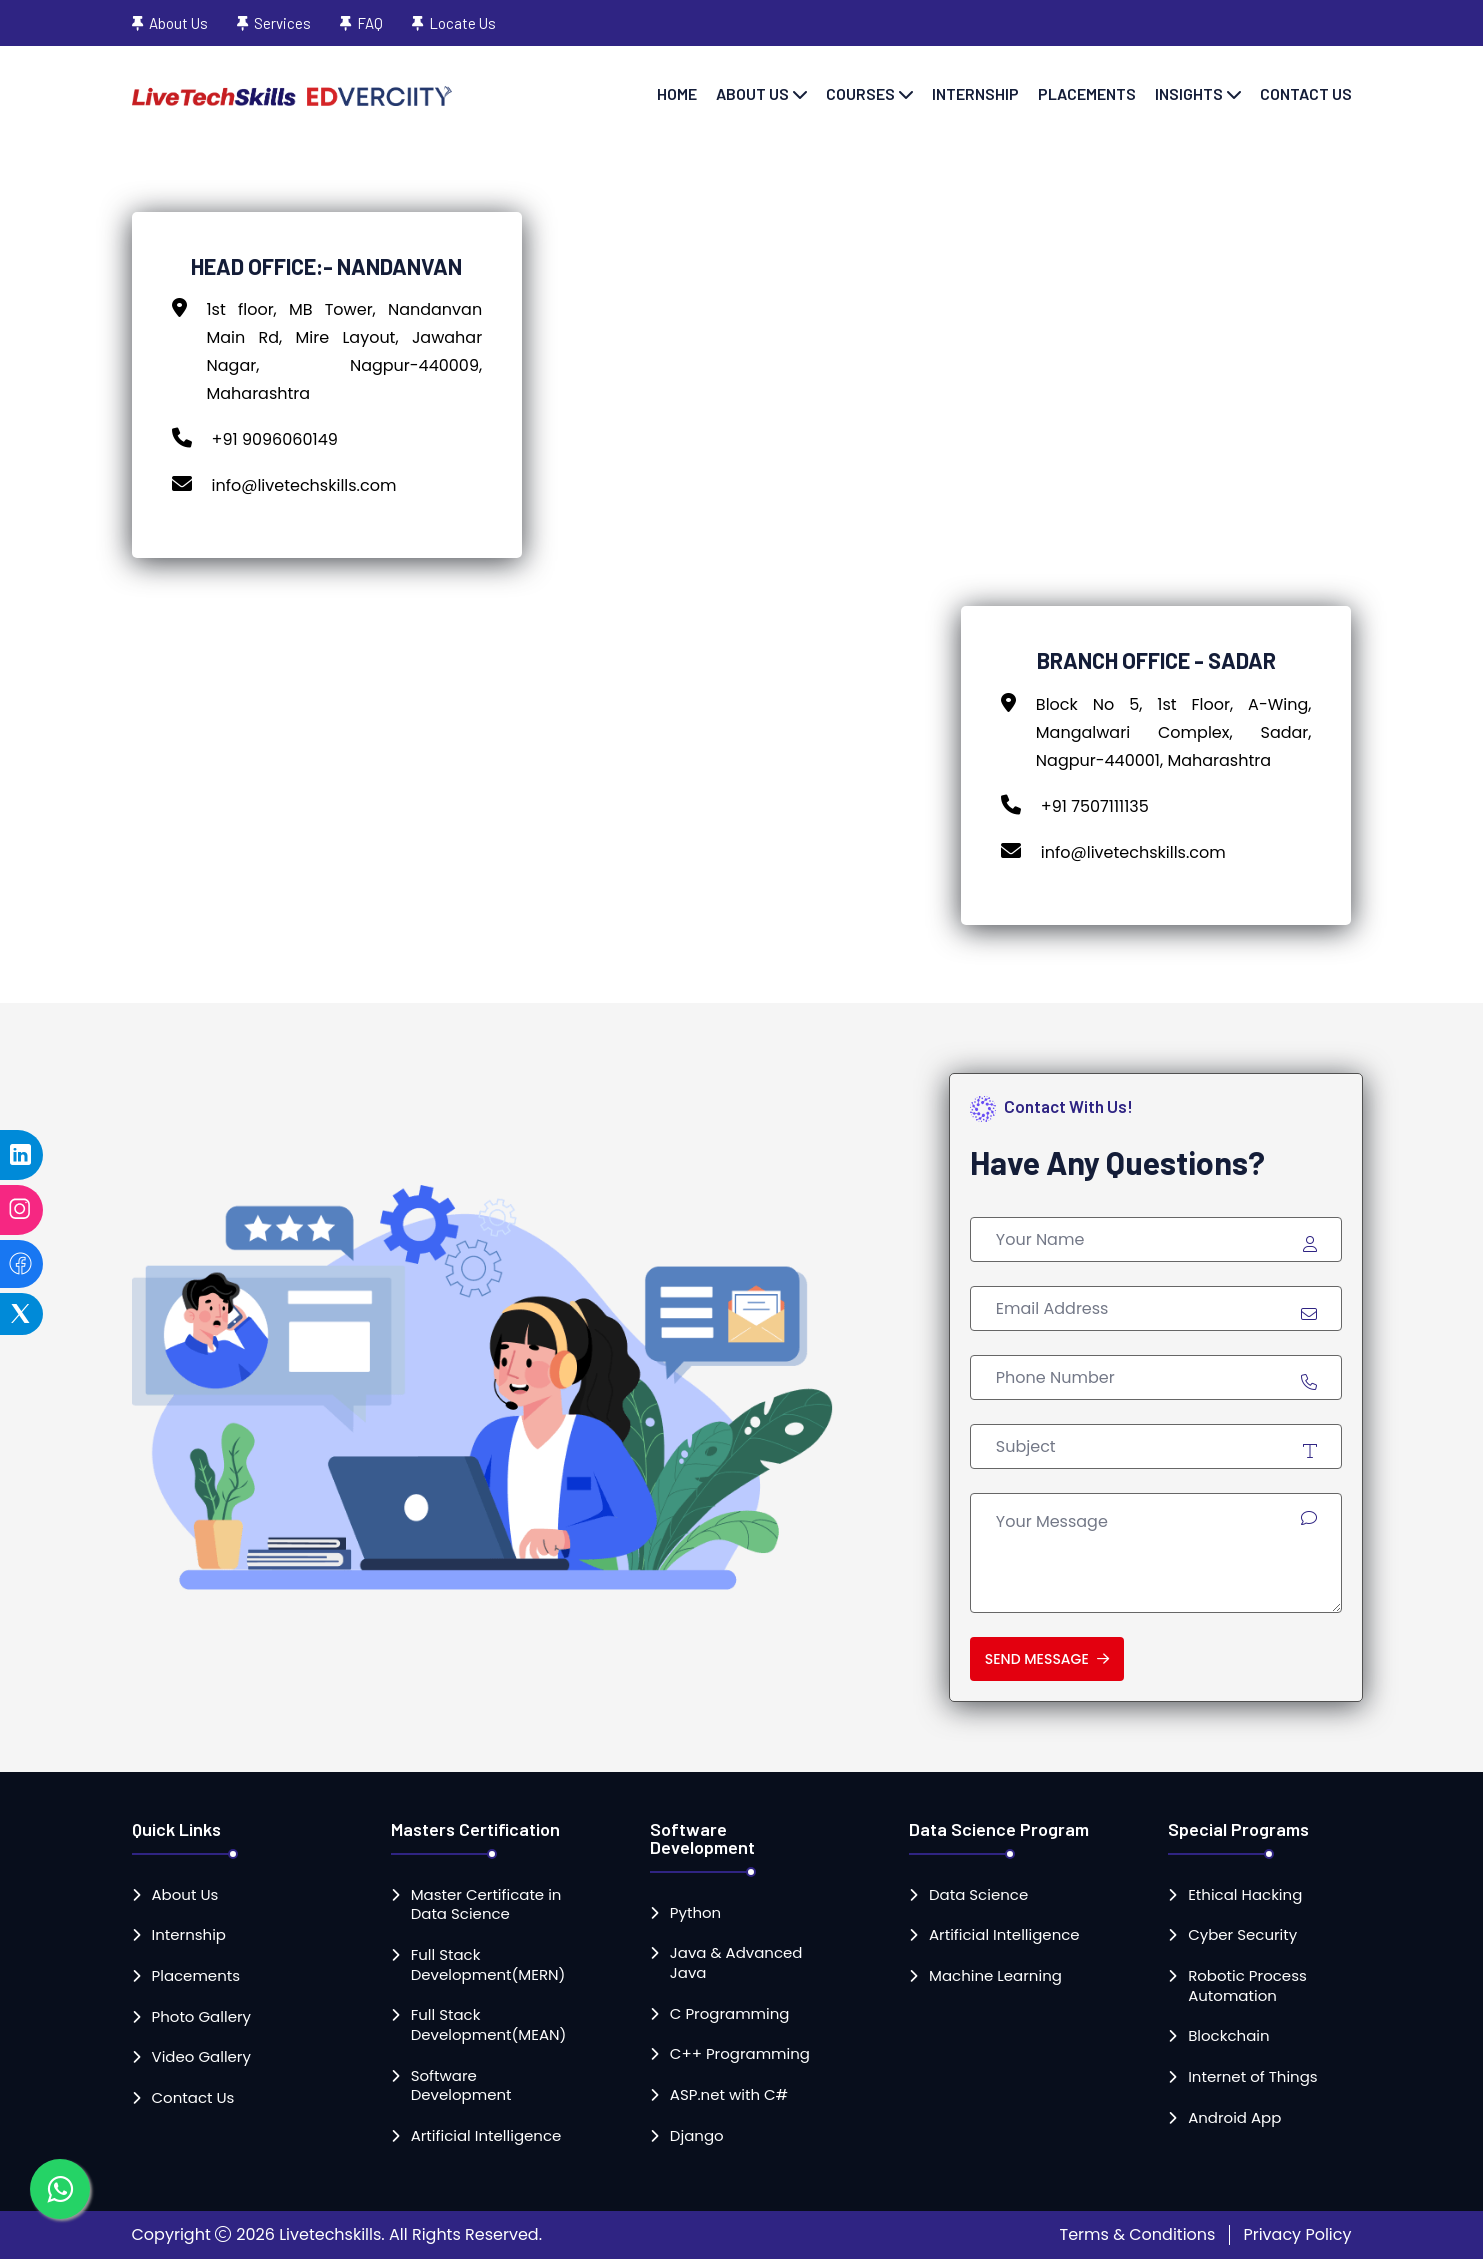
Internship (975, 93)
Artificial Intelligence (486, 2136)
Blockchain (1228, 2036)
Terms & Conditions (1138, 2234)
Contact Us (1306, 93)
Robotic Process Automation (1247, 1985)
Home (677, 93)
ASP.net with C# (729, 2095)
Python (695, 1913)
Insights (1189, 93)
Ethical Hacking (1245, 1895)
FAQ (370, 23)
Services (282, 23)
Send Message (1047, 1659)
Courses (860, 93)
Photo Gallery (201, 2017)
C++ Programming (740, 2054)
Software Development (461, 2085)
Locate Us (462, 23)
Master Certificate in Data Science (486, 1904)
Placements (1087, 93)
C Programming (730, 2014)
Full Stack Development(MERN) (488, 1964)
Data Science (978, 1895)
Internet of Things (1253, 2077)
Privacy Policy (1297, 2234)
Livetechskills (330, 2234)
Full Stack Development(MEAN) (489, 2024)
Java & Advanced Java (736, 1962)
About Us (178, 23)
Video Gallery (201, 2057)
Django (697, 2136)
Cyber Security (1242, 1935)
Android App (1234, 2118)
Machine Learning (995, 1976)
